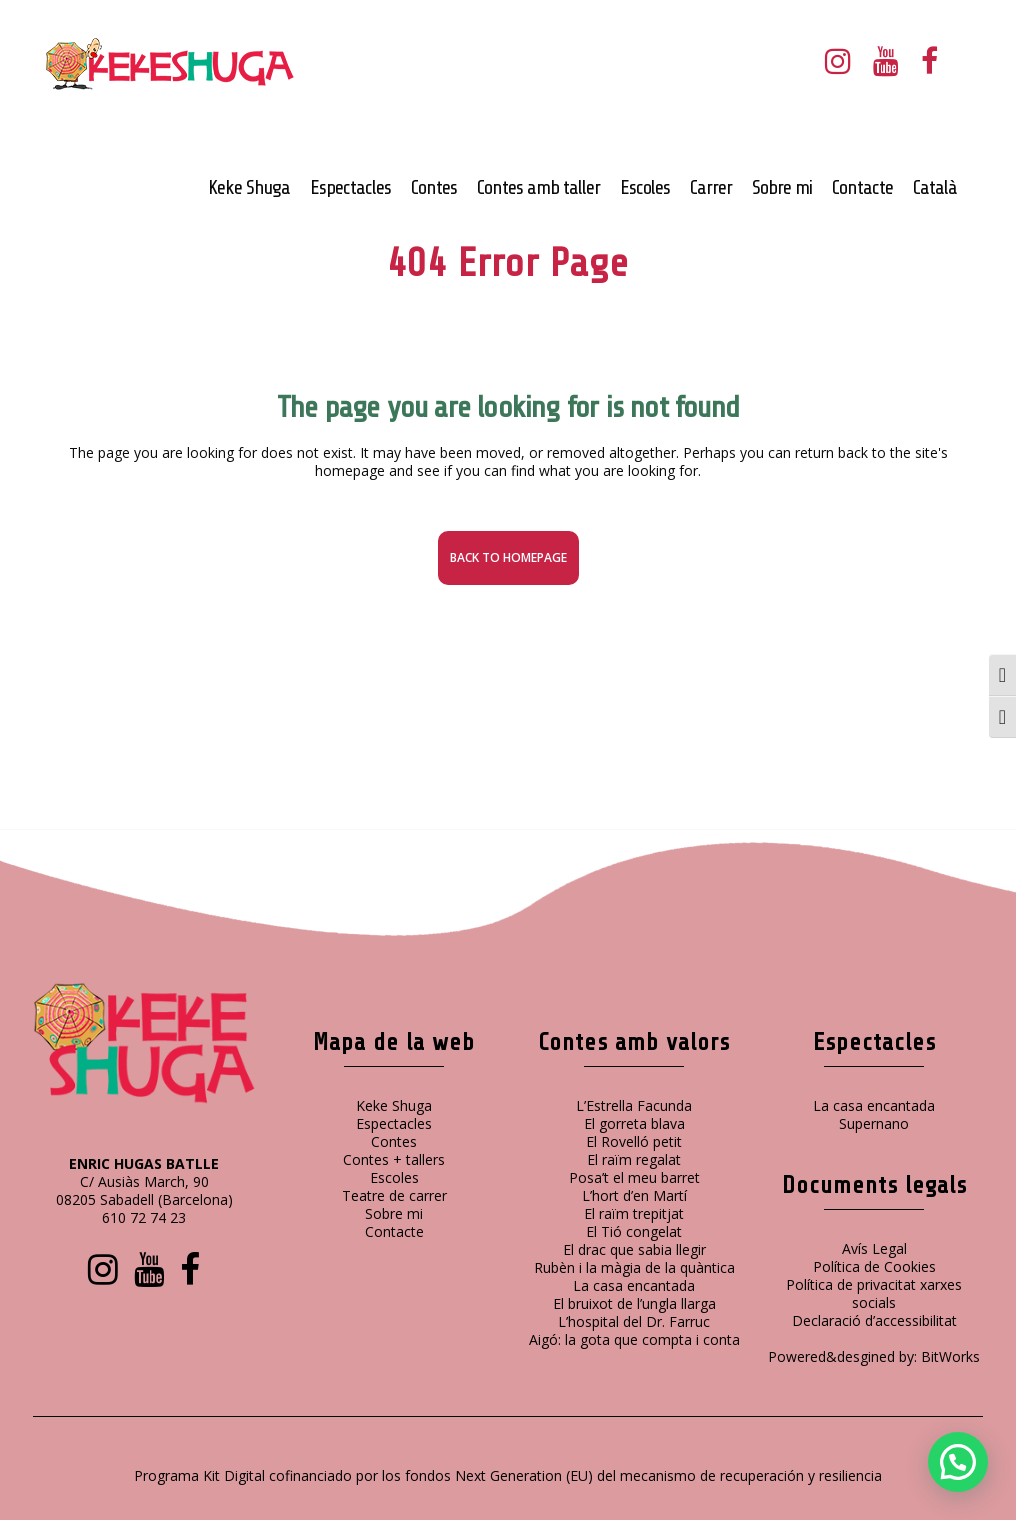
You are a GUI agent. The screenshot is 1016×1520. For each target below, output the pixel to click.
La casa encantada (634, 1285)
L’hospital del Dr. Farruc (634, 1321)
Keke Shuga (394, 1105)
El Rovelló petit (634, 1141)
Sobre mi (394, 1213)
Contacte (394, 1231)
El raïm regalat (634, 1159)
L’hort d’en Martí (634, 1195)
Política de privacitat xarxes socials (874, 1293)
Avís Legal (874, 1248)
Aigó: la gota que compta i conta (634, 1339)
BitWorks (950, 1356)
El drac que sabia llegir (634, 1249)
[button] (958, 1462)
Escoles (394, 1177)
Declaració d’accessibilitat (874, 1320)
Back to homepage (508, 557)
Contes (394, 1141)
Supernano (874, 1123)
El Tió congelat (634, 1231)
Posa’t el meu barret (634, 1177)
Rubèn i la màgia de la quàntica (634, 1267)
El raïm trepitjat (634, 1213)
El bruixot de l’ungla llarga (634, 1303)
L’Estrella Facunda (634, 1105)
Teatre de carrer (394, 1195)
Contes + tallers (394, 1159)
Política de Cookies (874, 1266)
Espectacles (394, 1123)
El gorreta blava (634, 1123)
